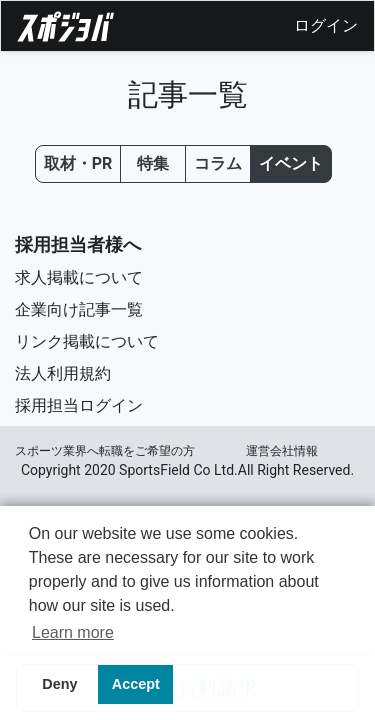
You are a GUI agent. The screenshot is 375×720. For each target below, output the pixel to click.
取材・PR (78, 163)
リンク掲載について (87, 341)
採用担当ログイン (79, 405)
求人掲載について (79, 277)
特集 (153, 163)
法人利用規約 (63, 373)
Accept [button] (136, 684)
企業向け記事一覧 (79, 309)
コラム (218, 163)
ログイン (326, 25)
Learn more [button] (73, 632)
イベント (291, 163)
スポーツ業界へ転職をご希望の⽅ (105, 451)
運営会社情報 (282, 451)
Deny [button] (59, 684)
